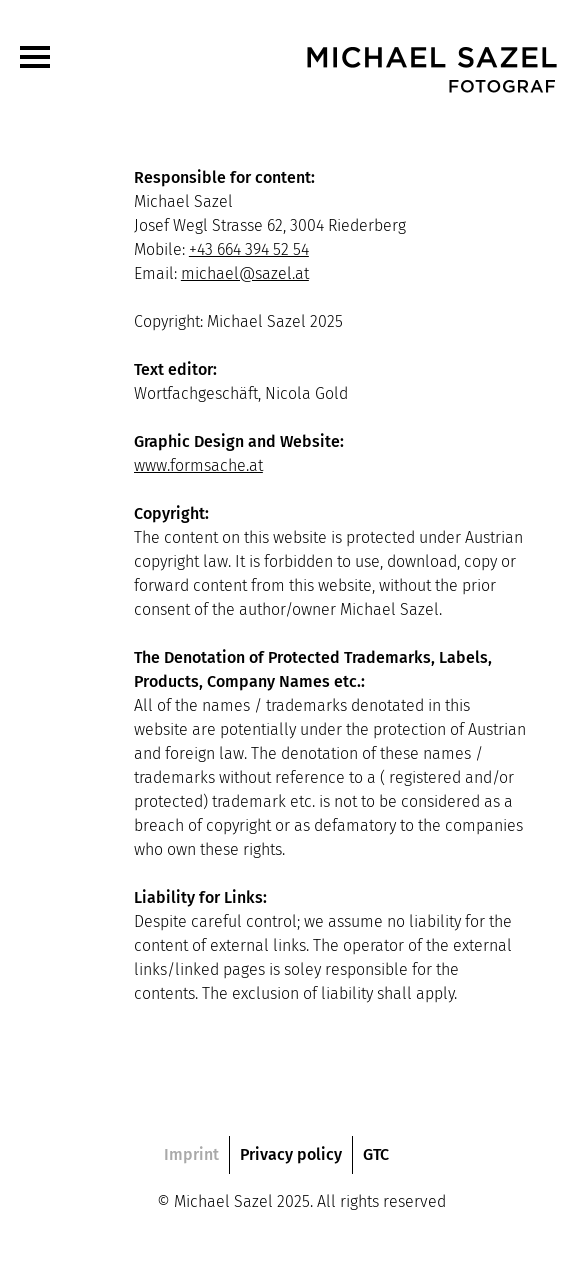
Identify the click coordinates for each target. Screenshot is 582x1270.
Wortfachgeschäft (196, 393)
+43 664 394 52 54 (249, 249)
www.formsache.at (198, 465)
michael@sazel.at (245, 273)
